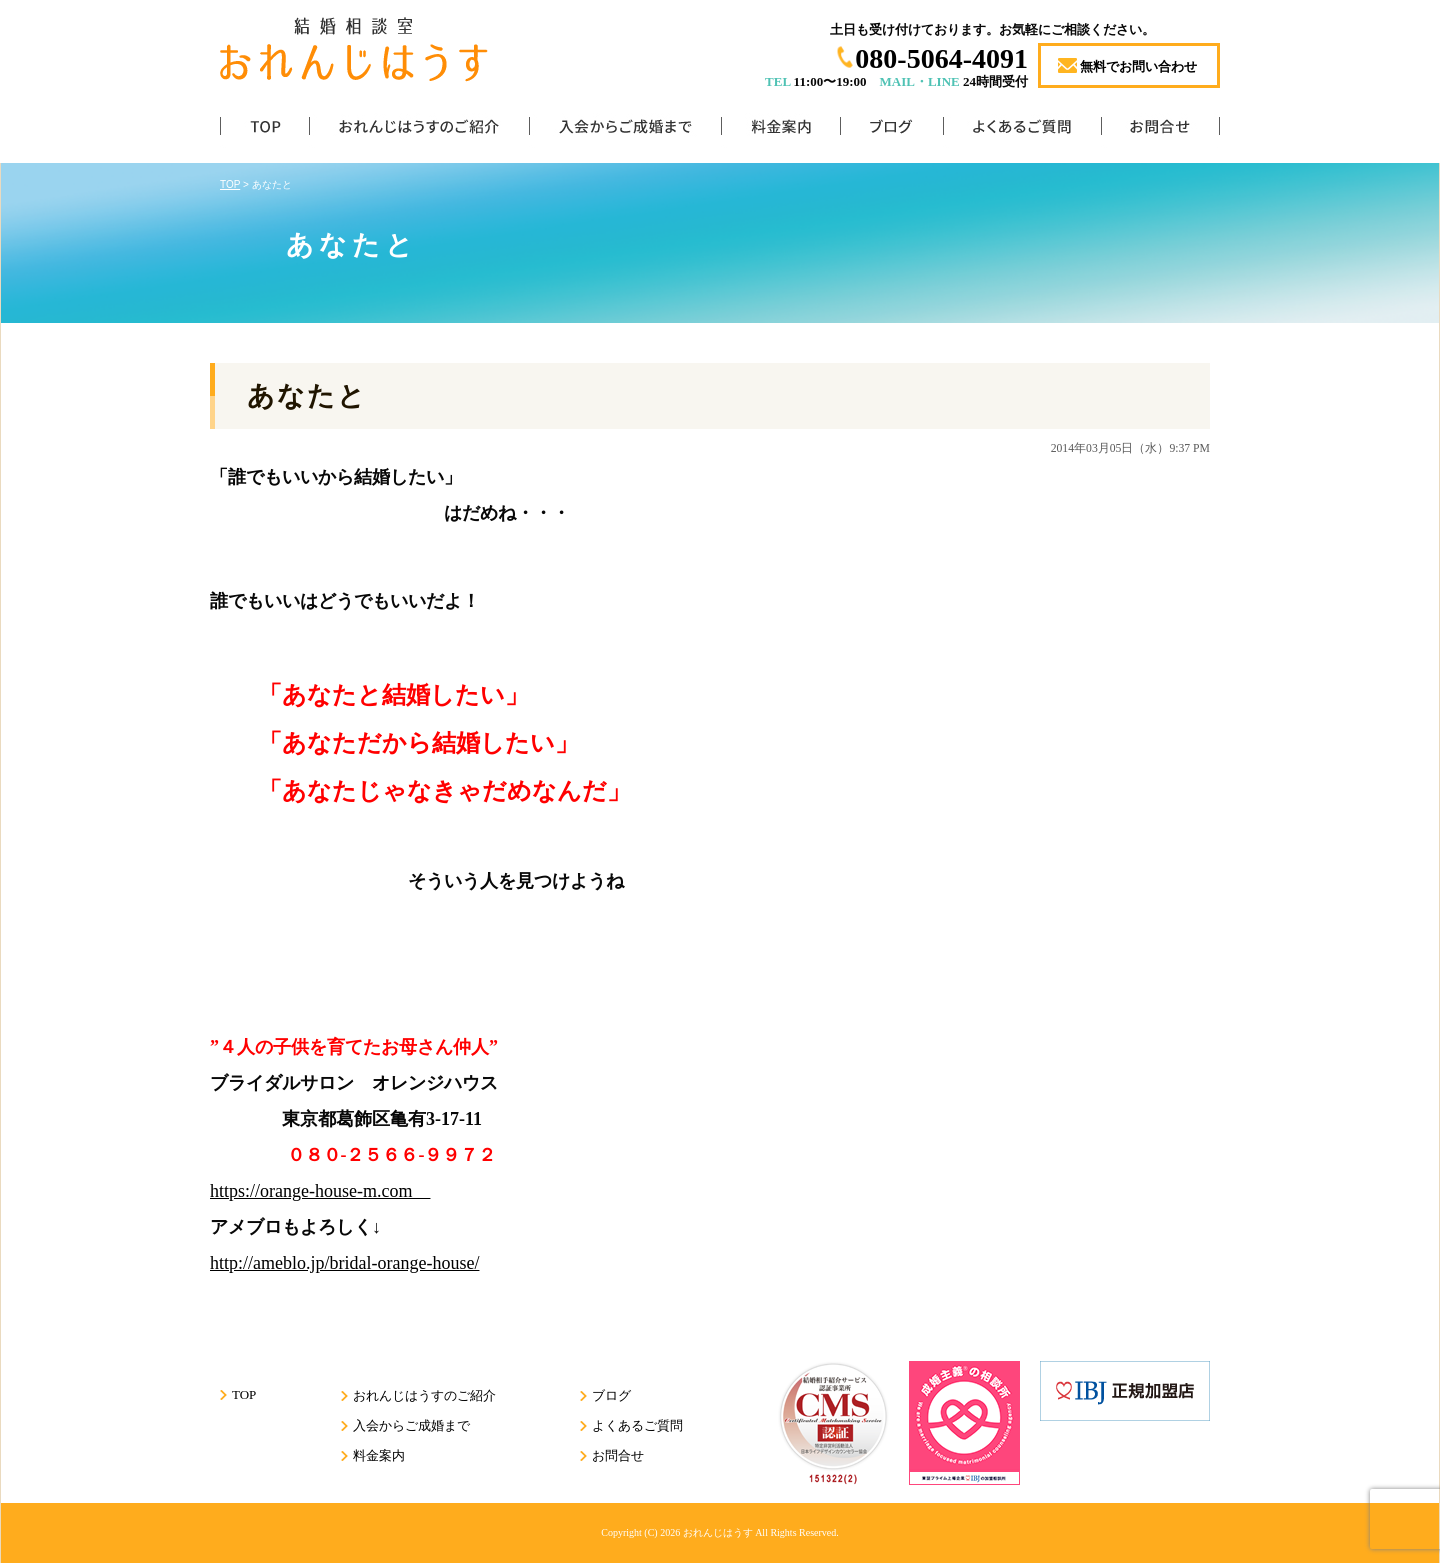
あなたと (307, 396)
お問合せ (1160, 130)
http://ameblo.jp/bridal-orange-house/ (344, 1263)
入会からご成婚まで (625, 130)
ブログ (891, 130)
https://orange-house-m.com (320, 1191)
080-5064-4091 (941, 58)
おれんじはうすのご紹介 (419, 130)
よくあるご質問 (1022, 130)
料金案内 (780, 130)
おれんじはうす (718, 1532)
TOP (264, 130)
